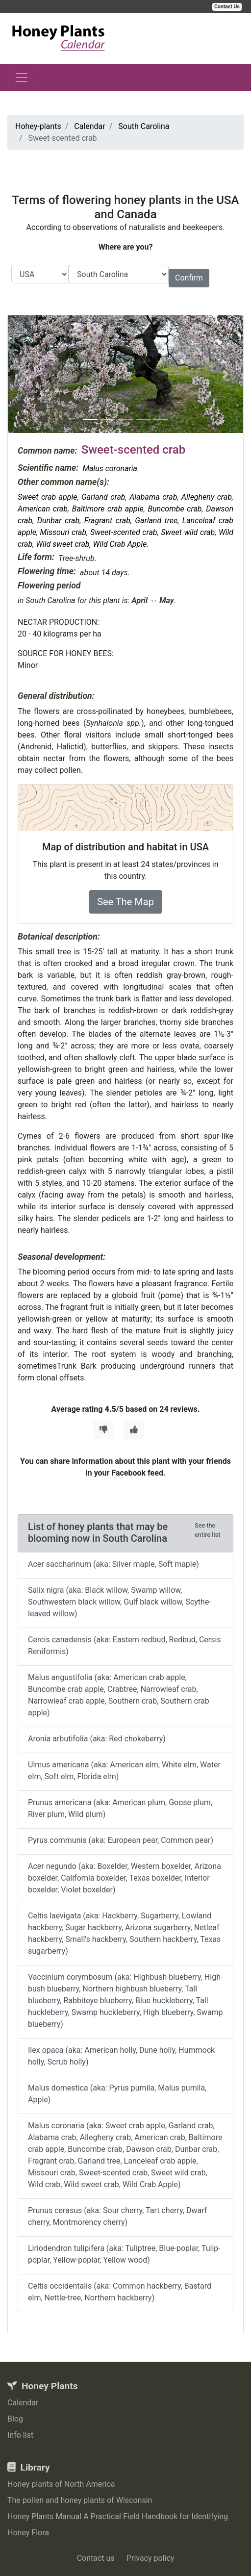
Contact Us (227, 6)
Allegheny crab (206, 497)
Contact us (96, 2558)
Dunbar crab (58, 520)
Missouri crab (63, 532)
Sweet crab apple (47, 497)
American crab (43, 508)
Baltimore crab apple (108, 508)
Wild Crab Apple (120, 544)
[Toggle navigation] (21, 77)
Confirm (189, 277)
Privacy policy (150, 2558)
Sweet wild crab (188, 532)
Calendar (22, 2402)
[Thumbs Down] (103, 1430)
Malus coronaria (109, 468)
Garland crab (103, 497)
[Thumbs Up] (134, 1430)
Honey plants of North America (61, 2484)
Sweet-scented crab (123, 532)
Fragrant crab (107, 520)
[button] (25, 374)
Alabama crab (153, 497)
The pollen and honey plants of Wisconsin (79, 2500)
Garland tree (156, 520)
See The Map (125, 902)
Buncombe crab (174, 508)
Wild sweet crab (62, 544)
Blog (15, 2418)
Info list (20, 2435)
